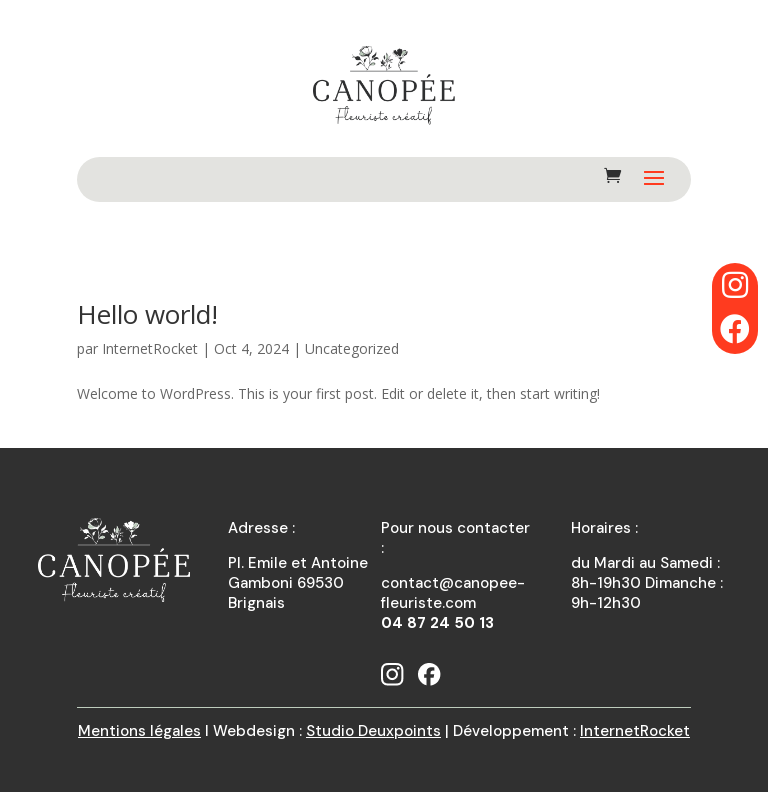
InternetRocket (150, 348)
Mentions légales (139, 731)
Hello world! (147, 314)
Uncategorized (352, 348)
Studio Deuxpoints (373, 731)
